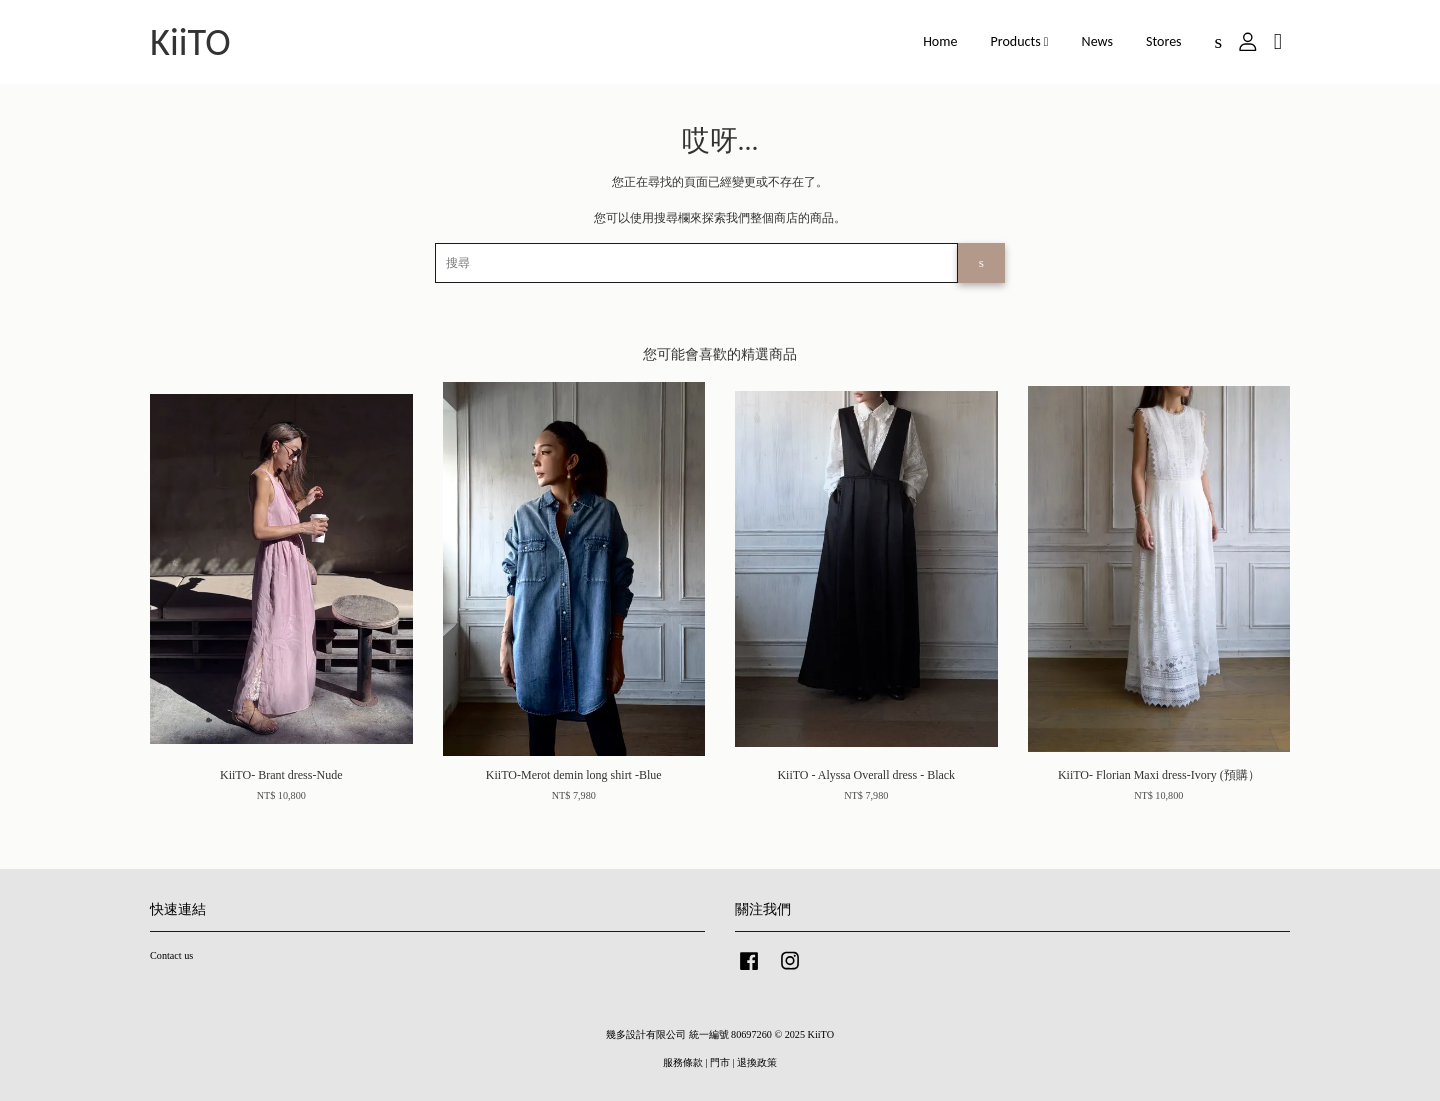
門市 (720, 1062)
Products (1020, 41)
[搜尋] (696, 263)
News (1097, 41)
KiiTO (190, 42)
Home (940, 41)
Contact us (171, 955)
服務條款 (683, 1062)
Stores (1164, 41)
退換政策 (757, 1062)
